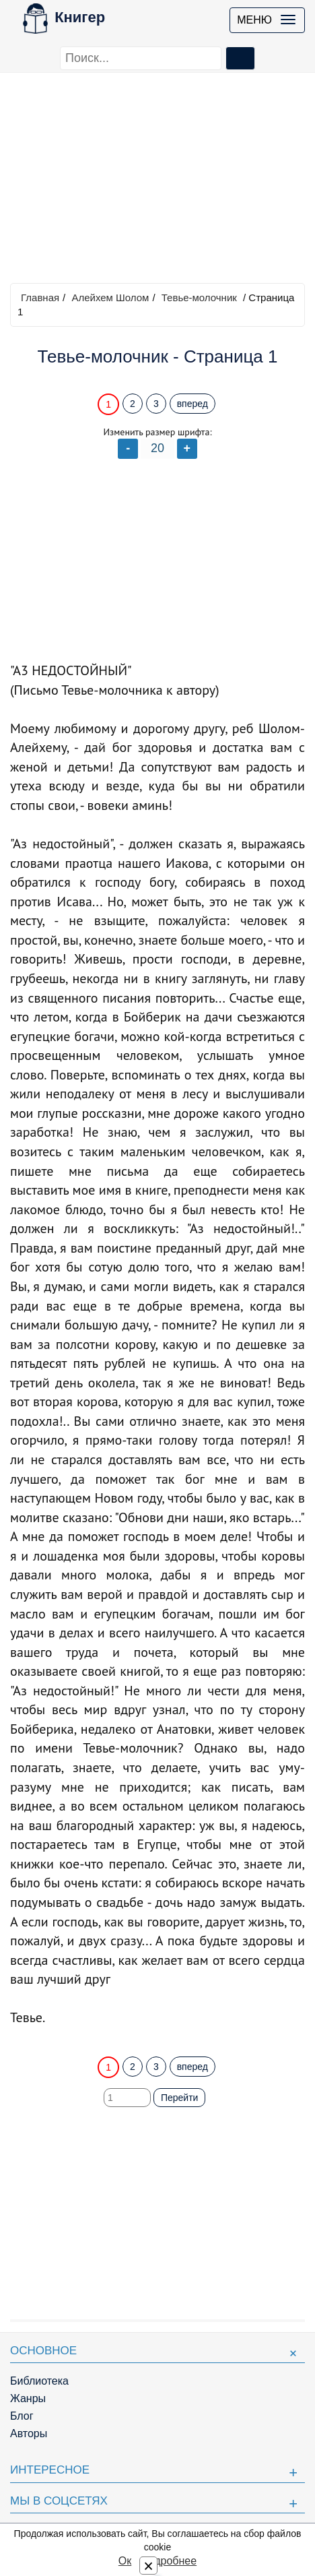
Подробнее (169, 2561)
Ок (124, 2561)
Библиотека (39, 2381)
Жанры (28, 2398)
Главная (40, 297)
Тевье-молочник (199, 297)
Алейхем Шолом (110, 297)
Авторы (28, 2433)
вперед (192, 403)
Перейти (179, 2097)
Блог (22, 2416)
